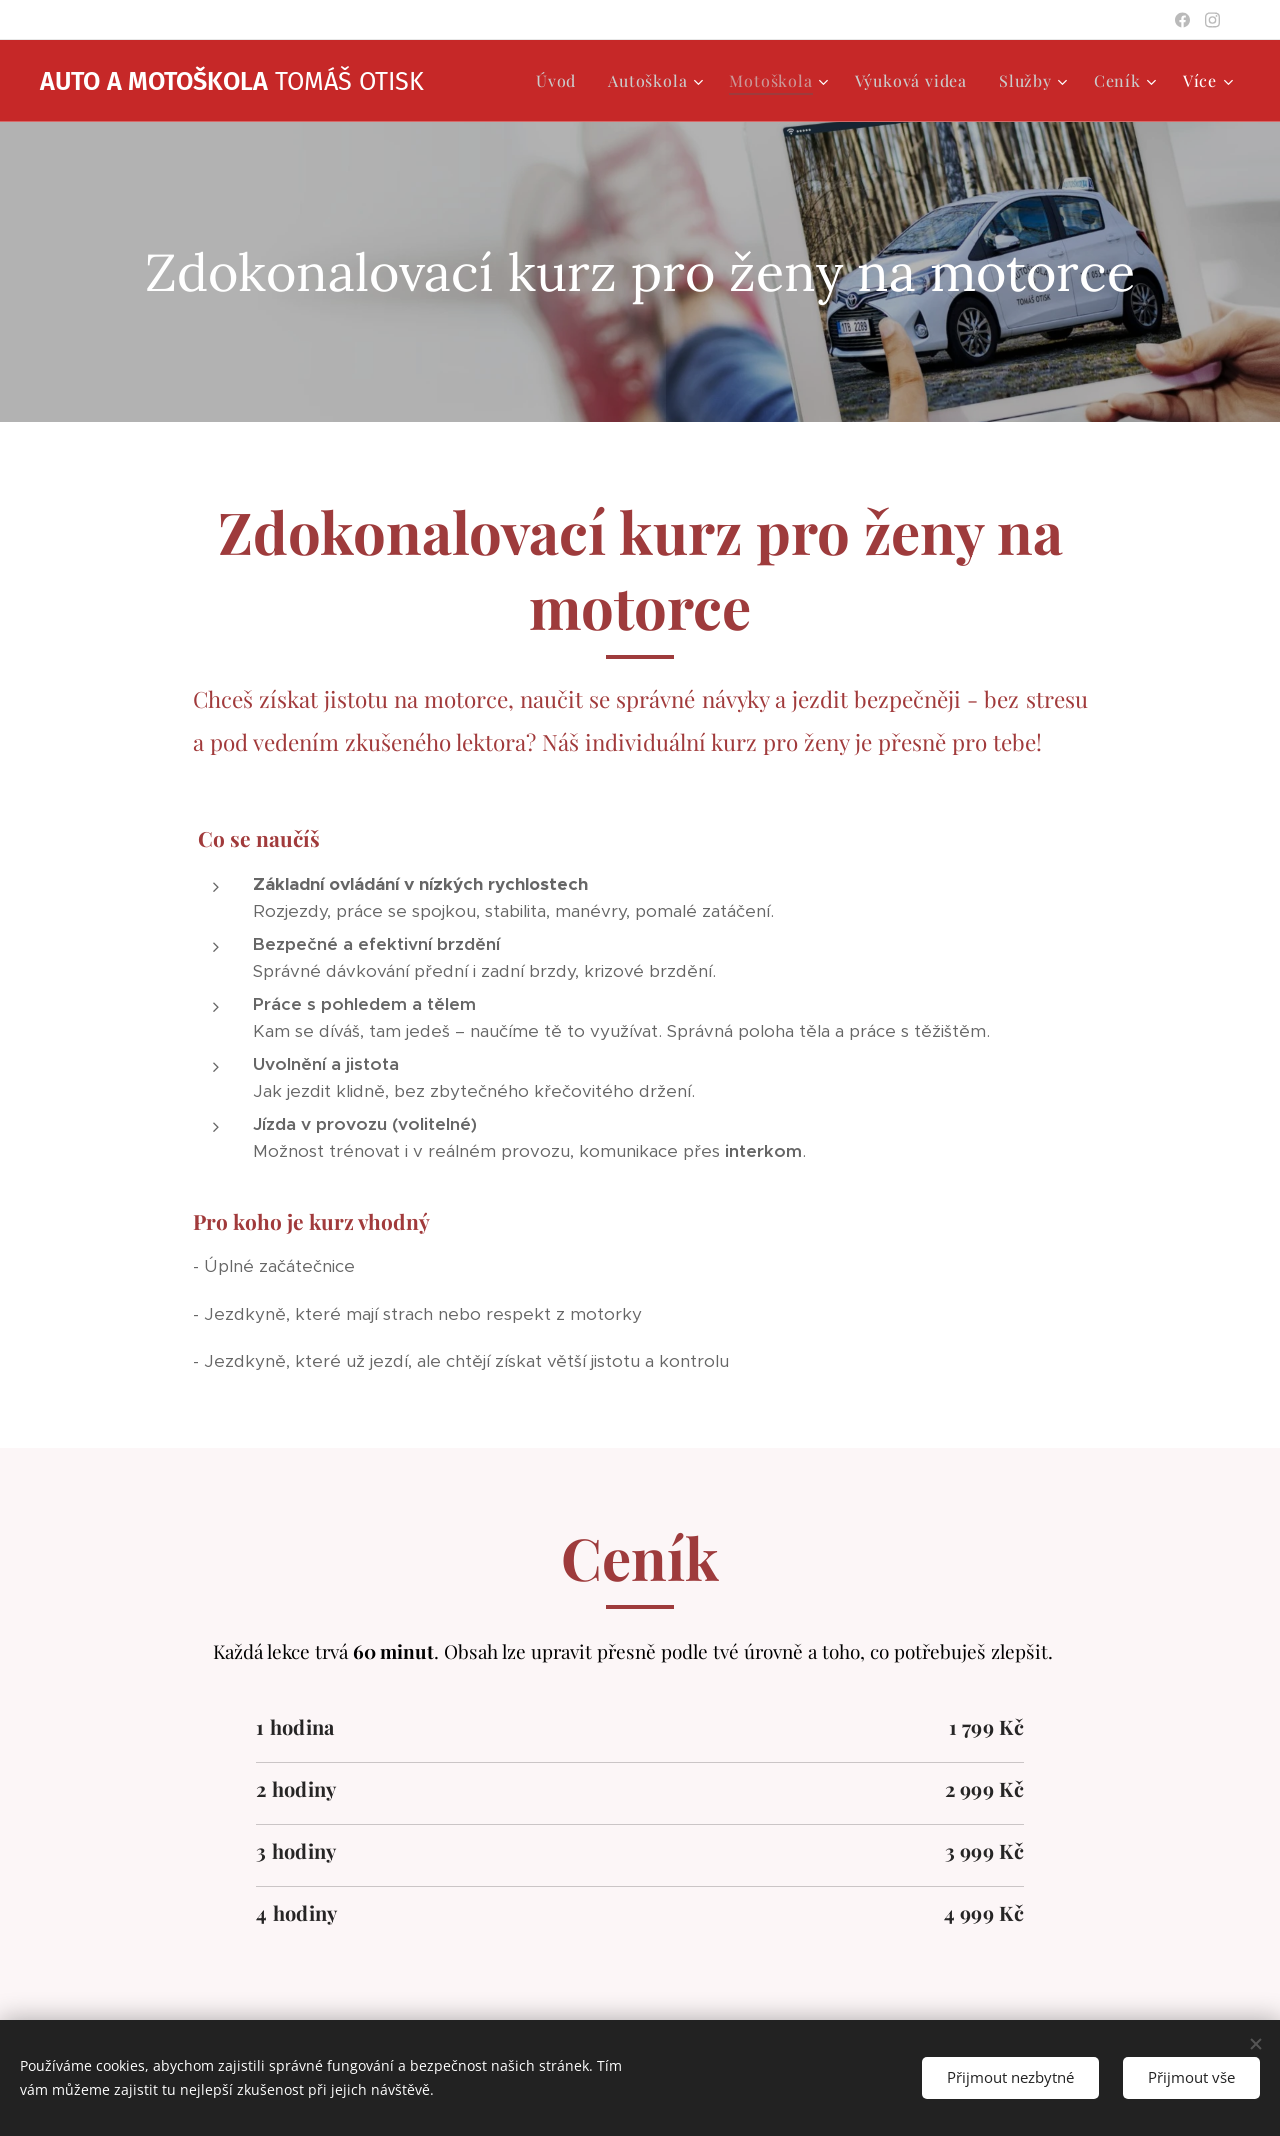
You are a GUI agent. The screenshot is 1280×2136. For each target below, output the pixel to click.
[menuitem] (561, 81)
